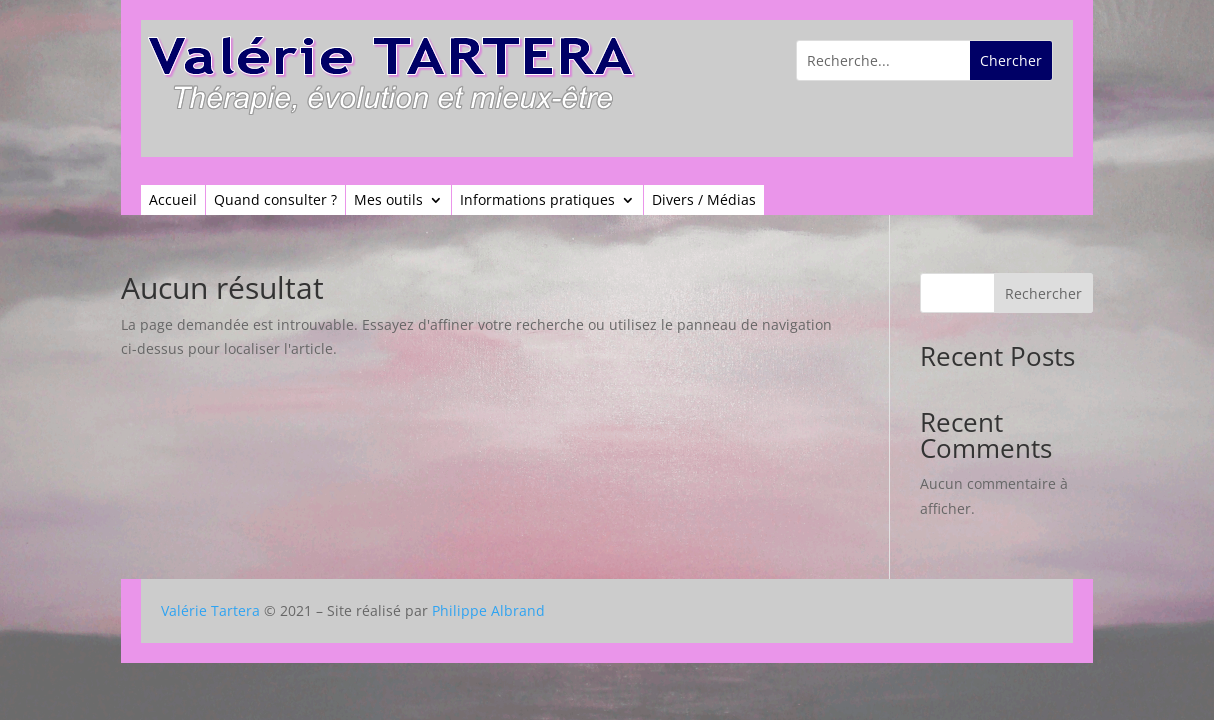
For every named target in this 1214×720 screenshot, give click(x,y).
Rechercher (1043, 293)
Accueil (173, 201)
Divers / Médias (704, 201)
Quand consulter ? (275, 201)
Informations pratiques (537, 201)
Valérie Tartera (210, 610)
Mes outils (388, 201)
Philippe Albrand (488, 610)
